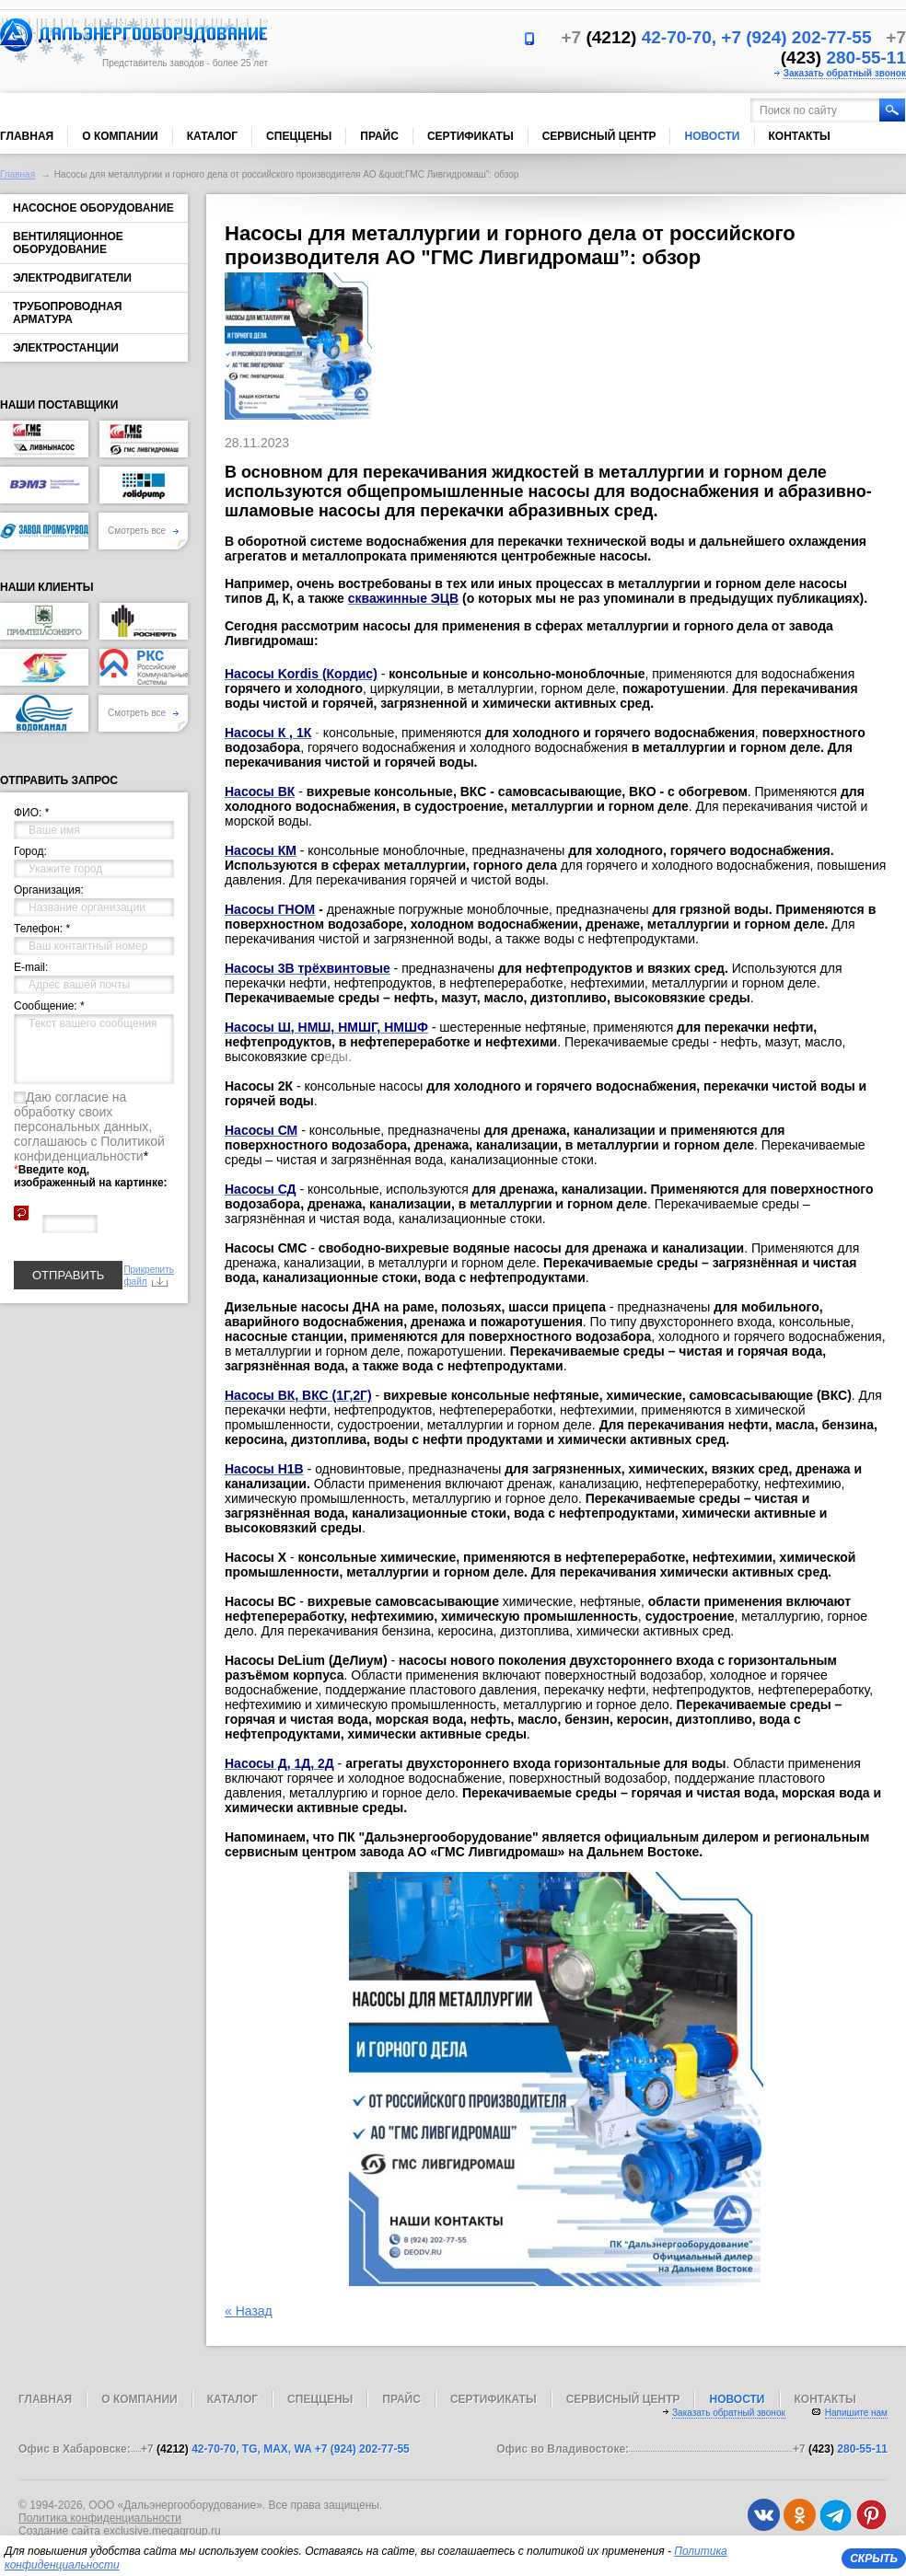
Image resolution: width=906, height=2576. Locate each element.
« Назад (249, 2311)
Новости (711, 136)
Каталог (212, 136)
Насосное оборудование (93, 208)
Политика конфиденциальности (99, 2518)
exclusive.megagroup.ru (161, 2530)
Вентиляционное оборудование (68, 243)
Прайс (379, 136)
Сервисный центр (599, 136)
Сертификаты (470, 136)
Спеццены (298, 136)
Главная (26, 136)
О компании (120, 136)
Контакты (799, 136)
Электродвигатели (72, 277)
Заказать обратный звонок (845, 73)
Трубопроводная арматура (67, 313)
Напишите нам (856, 2413)
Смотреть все (143, 531)
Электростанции (66, 347)
